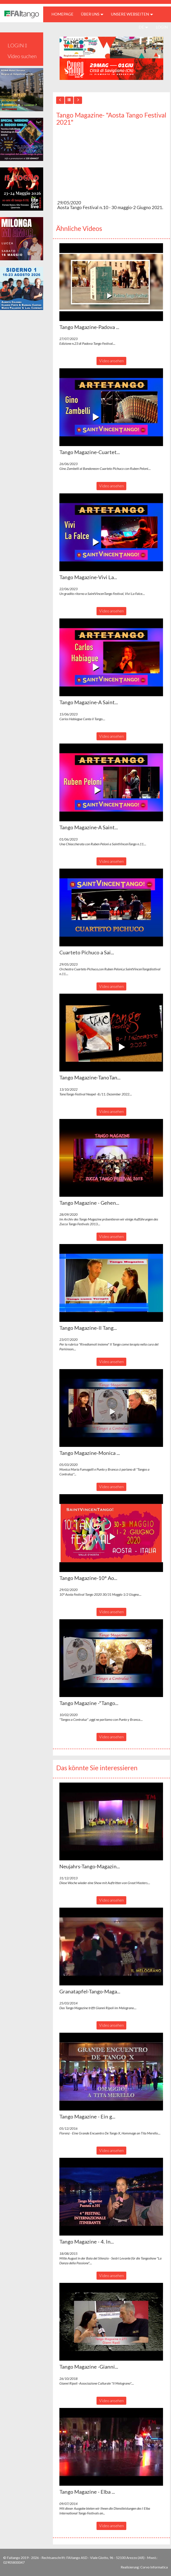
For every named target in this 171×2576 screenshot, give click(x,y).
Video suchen (22, 56)
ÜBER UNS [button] (92, 14)
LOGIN (162, 27)
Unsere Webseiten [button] (132, 14)
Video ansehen (111, 360)
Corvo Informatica (154, 2567)
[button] (111, 282)
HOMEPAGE (64, 13)
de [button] (143, 27)
